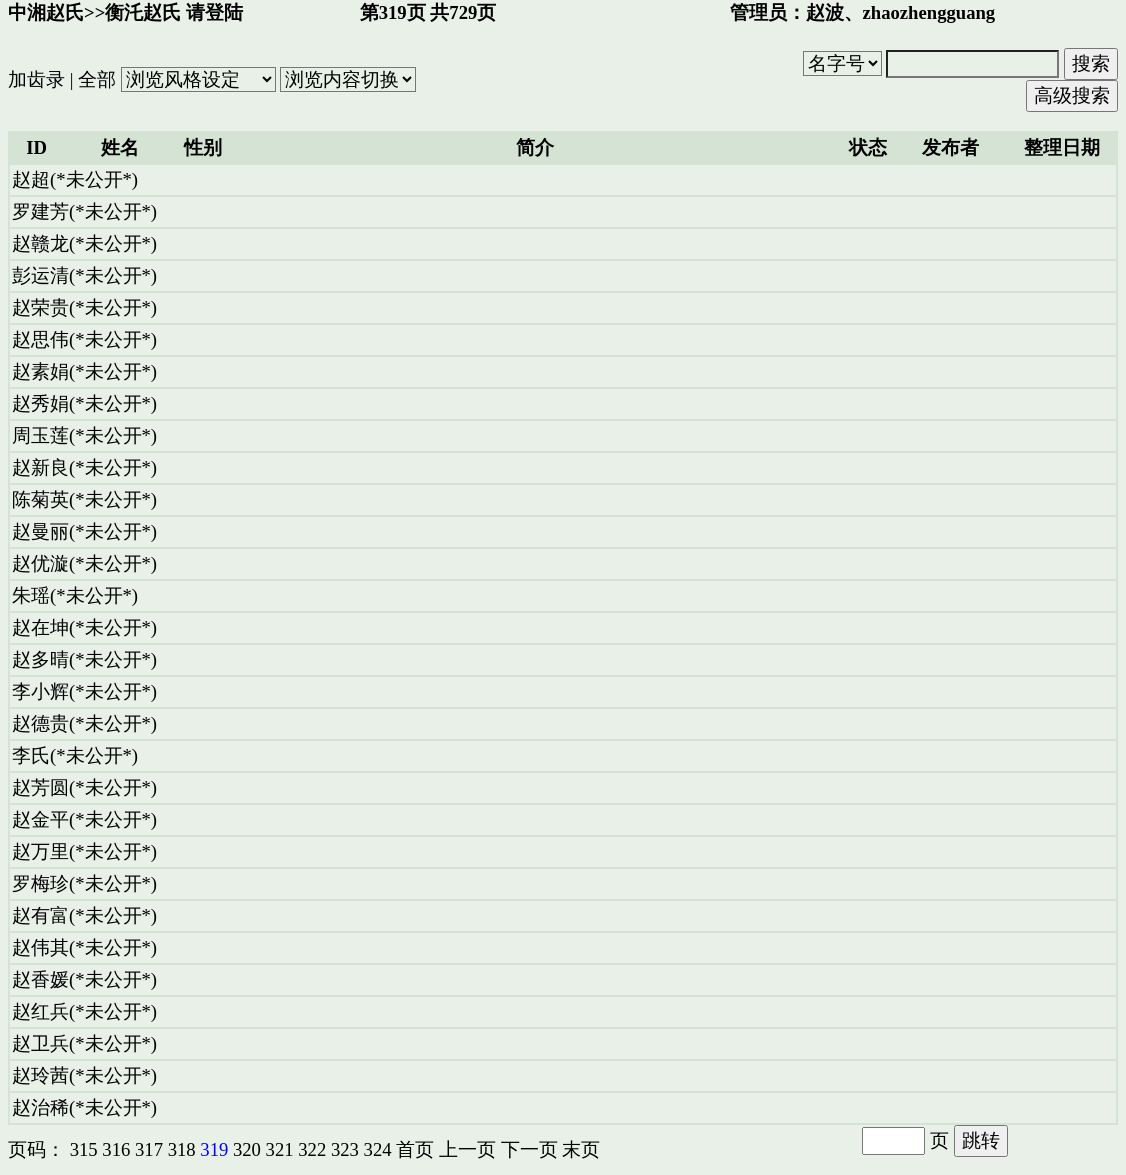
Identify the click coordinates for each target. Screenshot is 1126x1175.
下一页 (529, 1149)
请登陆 (214, 12)
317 (149, 1149)
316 (116, 1149)
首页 (415, 1149)
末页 (581, 1149)
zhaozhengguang (929, 12)
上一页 (467, 1149)
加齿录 (36, 79)
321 (280, 1149)
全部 (97, 79)
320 (247, 1149)
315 (84, 1149)
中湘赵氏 (46, 12)
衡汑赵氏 (143, 12)
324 (378, 1149)
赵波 (825, 12)
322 (312, 1149)
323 (345, 1149)
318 (182, 1149)
